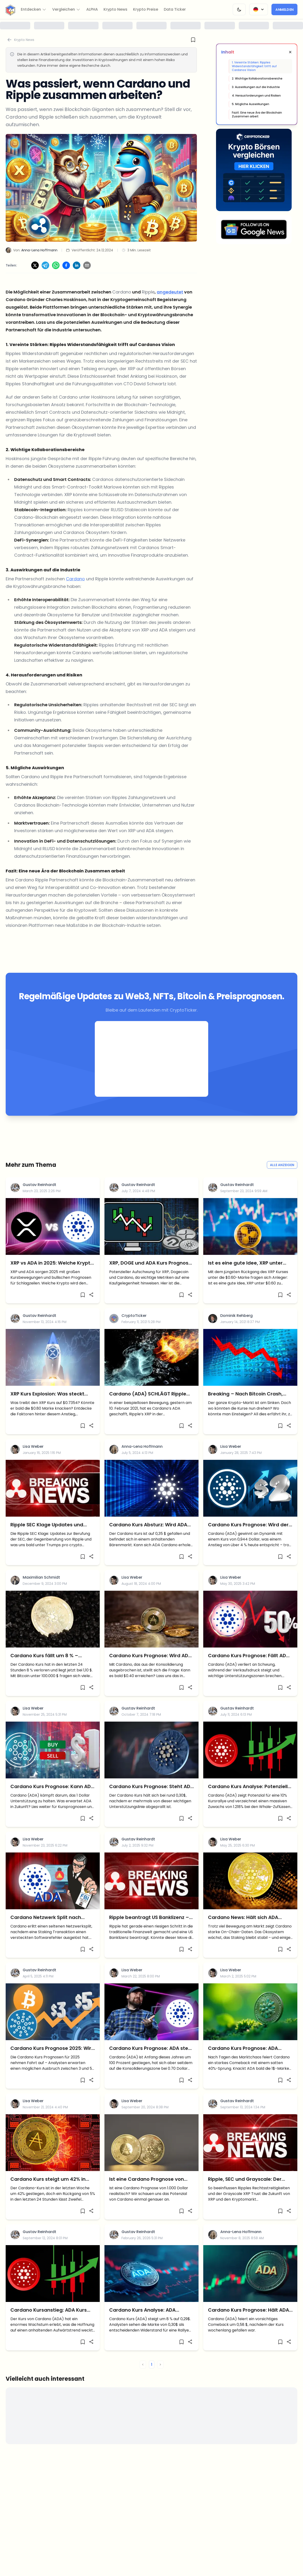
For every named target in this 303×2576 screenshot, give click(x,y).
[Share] (91, 1294)
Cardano (75, 579)
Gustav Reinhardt (39, 1184)
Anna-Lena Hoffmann (142, 1446)
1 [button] (151, 2364)
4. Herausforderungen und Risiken (256, 95)
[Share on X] (35, 265)
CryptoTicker (134, 1315)
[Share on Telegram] (45, 265)
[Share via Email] (87, 265)
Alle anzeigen (282, 1165)
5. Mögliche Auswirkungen (250, 104)
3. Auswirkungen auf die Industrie (256, 87)
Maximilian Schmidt (41, 1577)
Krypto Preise (145, 9)
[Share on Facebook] (66, 265)
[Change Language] (258, 9)
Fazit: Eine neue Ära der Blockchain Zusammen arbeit (257, 114)
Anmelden (284, 9)
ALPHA (92, 9)
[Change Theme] (239, 9)
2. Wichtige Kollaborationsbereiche (257, 78)
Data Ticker (175, 9)
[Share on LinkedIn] (76, 265)
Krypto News (115, 9)
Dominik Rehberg (236, 1315)
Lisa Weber (33, 1446)
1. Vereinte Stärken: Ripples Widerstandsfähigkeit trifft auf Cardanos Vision (254, 66)
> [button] (160, 2364)
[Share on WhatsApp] (56, 265)
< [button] (143, 2364)
